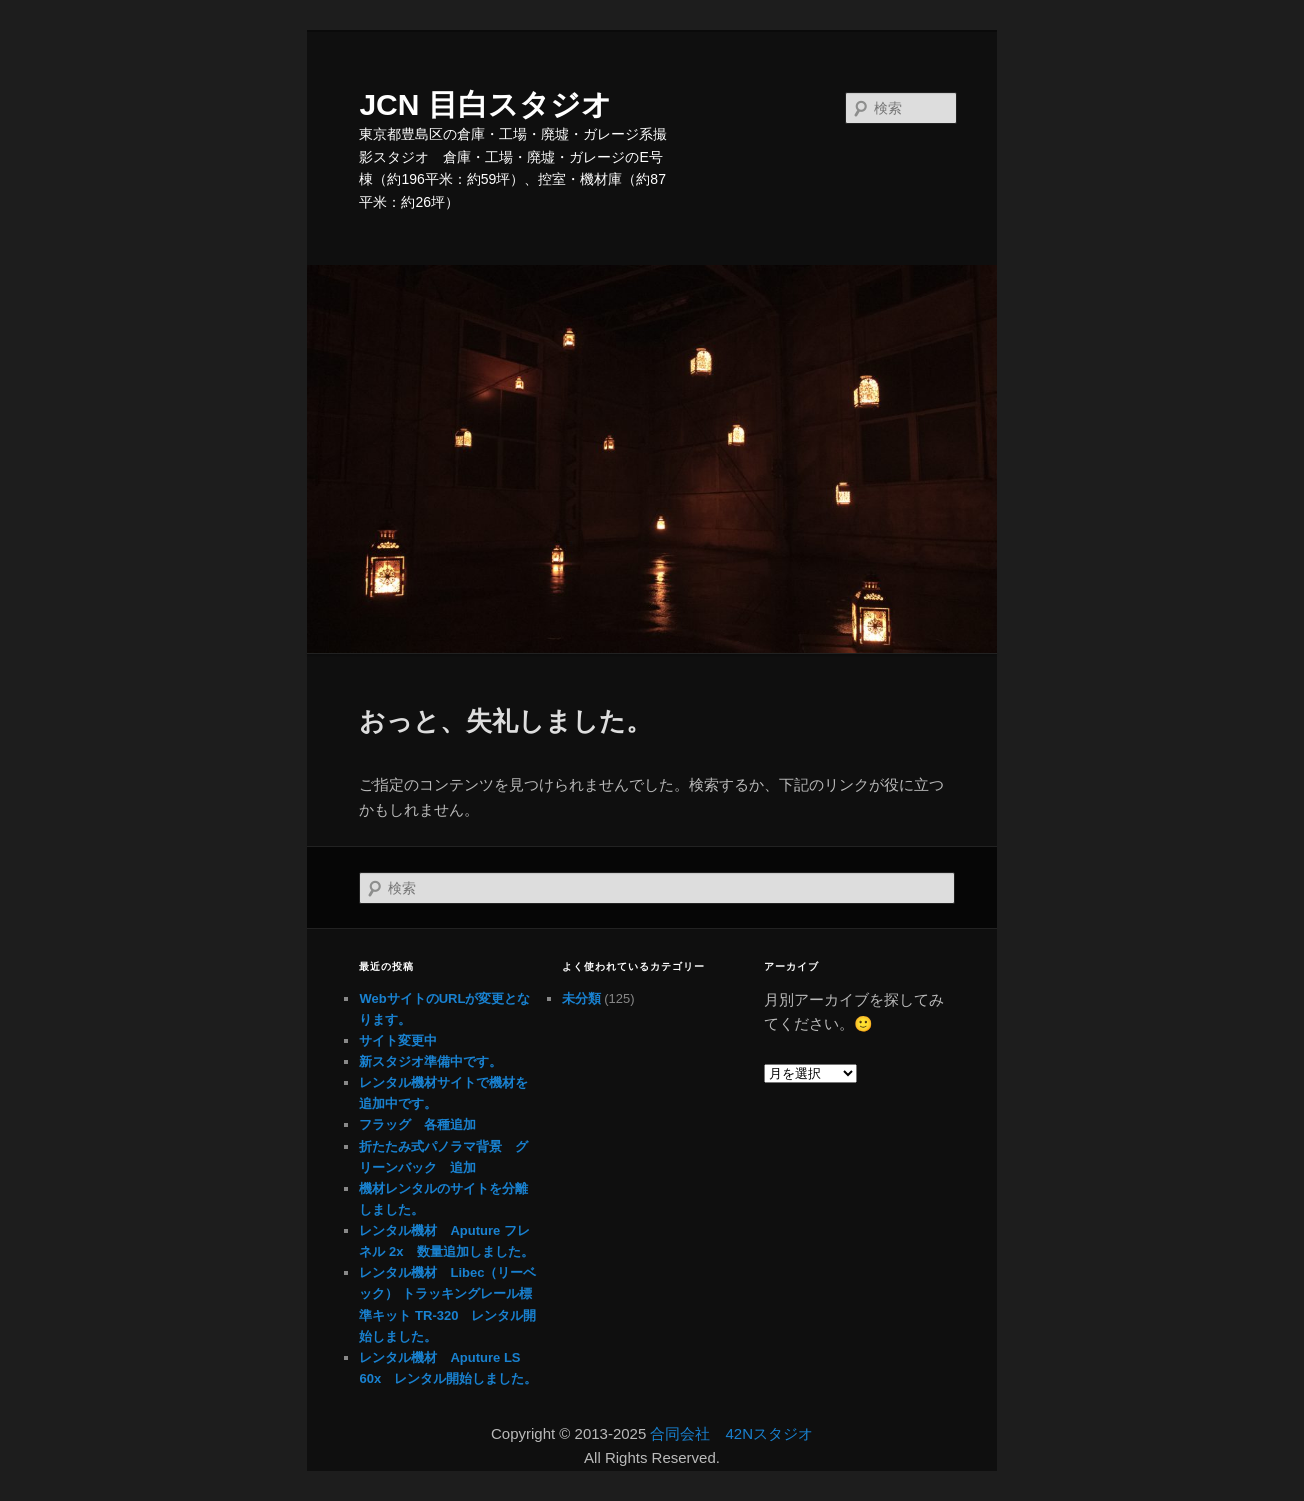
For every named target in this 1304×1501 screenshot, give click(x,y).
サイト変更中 (398, 1040)
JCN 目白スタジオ (485, 104)
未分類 (581, 998)
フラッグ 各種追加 (417, 1124)
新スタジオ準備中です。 (430, 1061)
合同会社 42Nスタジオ (731, 1433)
